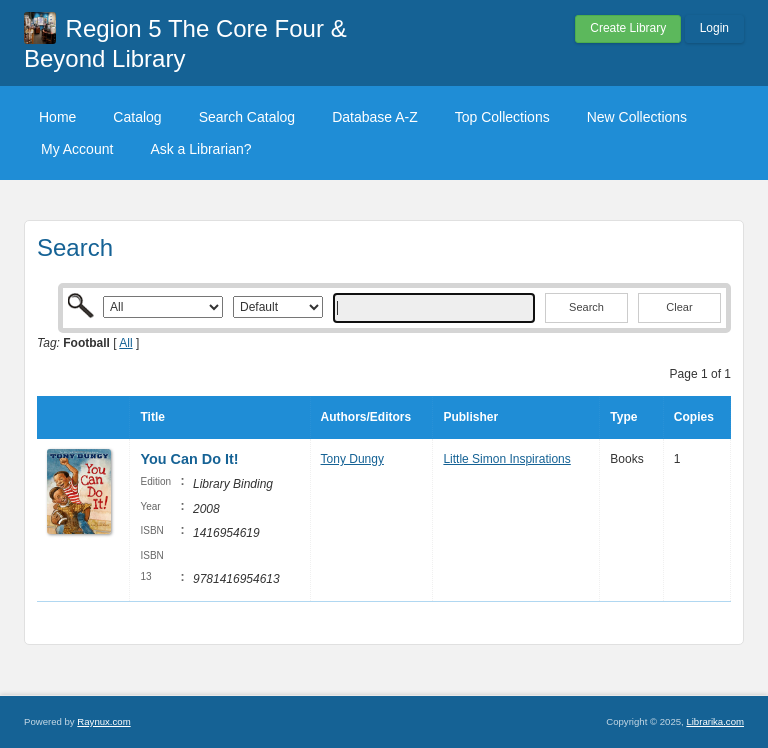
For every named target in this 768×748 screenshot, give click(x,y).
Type (623, 417)
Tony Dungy (352, 459)
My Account (77, 149)
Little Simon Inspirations (506, 459)
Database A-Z (375, 117)
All (125, 343)
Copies (694, 417)
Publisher (470, 417)
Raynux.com (103, 721)
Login (714, 28)
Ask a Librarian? (200, 149)
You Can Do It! (189, 459)
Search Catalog (247, 117)
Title (152, 417)
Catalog (137, 117)
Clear (679, 307)
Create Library (628, 28)
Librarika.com (715, 721)
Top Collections (502, 117)
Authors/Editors (366, 417)
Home (57, 117)
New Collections (637, 117)
